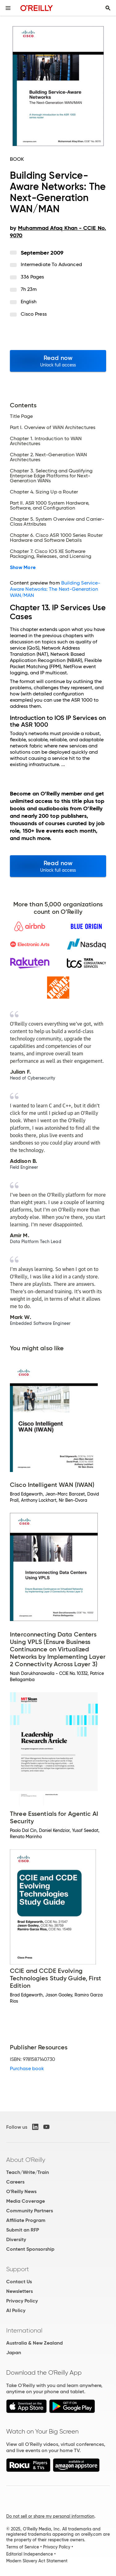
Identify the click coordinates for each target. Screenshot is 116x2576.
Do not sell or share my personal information (50, 2516)
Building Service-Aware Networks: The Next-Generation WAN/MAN (55, 589)
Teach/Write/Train (27, 2172)
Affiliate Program (25, 2220)
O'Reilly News (21, 2191)
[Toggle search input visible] (108, 8)
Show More (23, 567)
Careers (15, 2182)
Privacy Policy (22, 2301)
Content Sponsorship (30, 2249)
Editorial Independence (29, 2554)
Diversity (16, 2239)
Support (17, 2269)
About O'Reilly (25, 2159)
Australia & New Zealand (34, 2343)
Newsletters (19, 2291)
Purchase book (27, 2068)
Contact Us (19, 2281)
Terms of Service (22, 2547)
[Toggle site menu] (8, 8)
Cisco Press (34, 314)
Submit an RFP (22, 2230)
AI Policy (15, 2310)
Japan (13, 2352)
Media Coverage (25, 2201)
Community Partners (29, 2210)
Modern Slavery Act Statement (36, 2561)
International (24, 2330)
